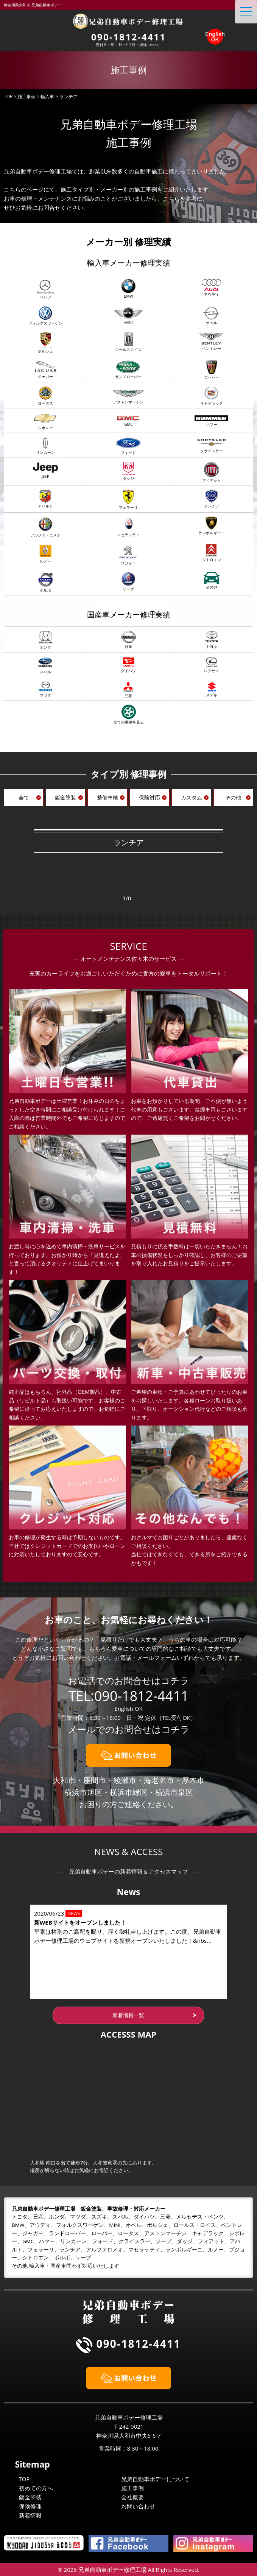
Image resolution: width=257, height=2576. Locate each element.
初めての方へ (36, 2488)
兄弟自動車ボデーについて (155, 2479)
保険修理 (30, 2506)
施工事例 (132, 2488)
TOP (24, 2479)
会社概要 (132, 2497)
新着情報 (30, 2515)
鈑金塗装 (30, 2497)
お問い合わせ (138, 2506)
